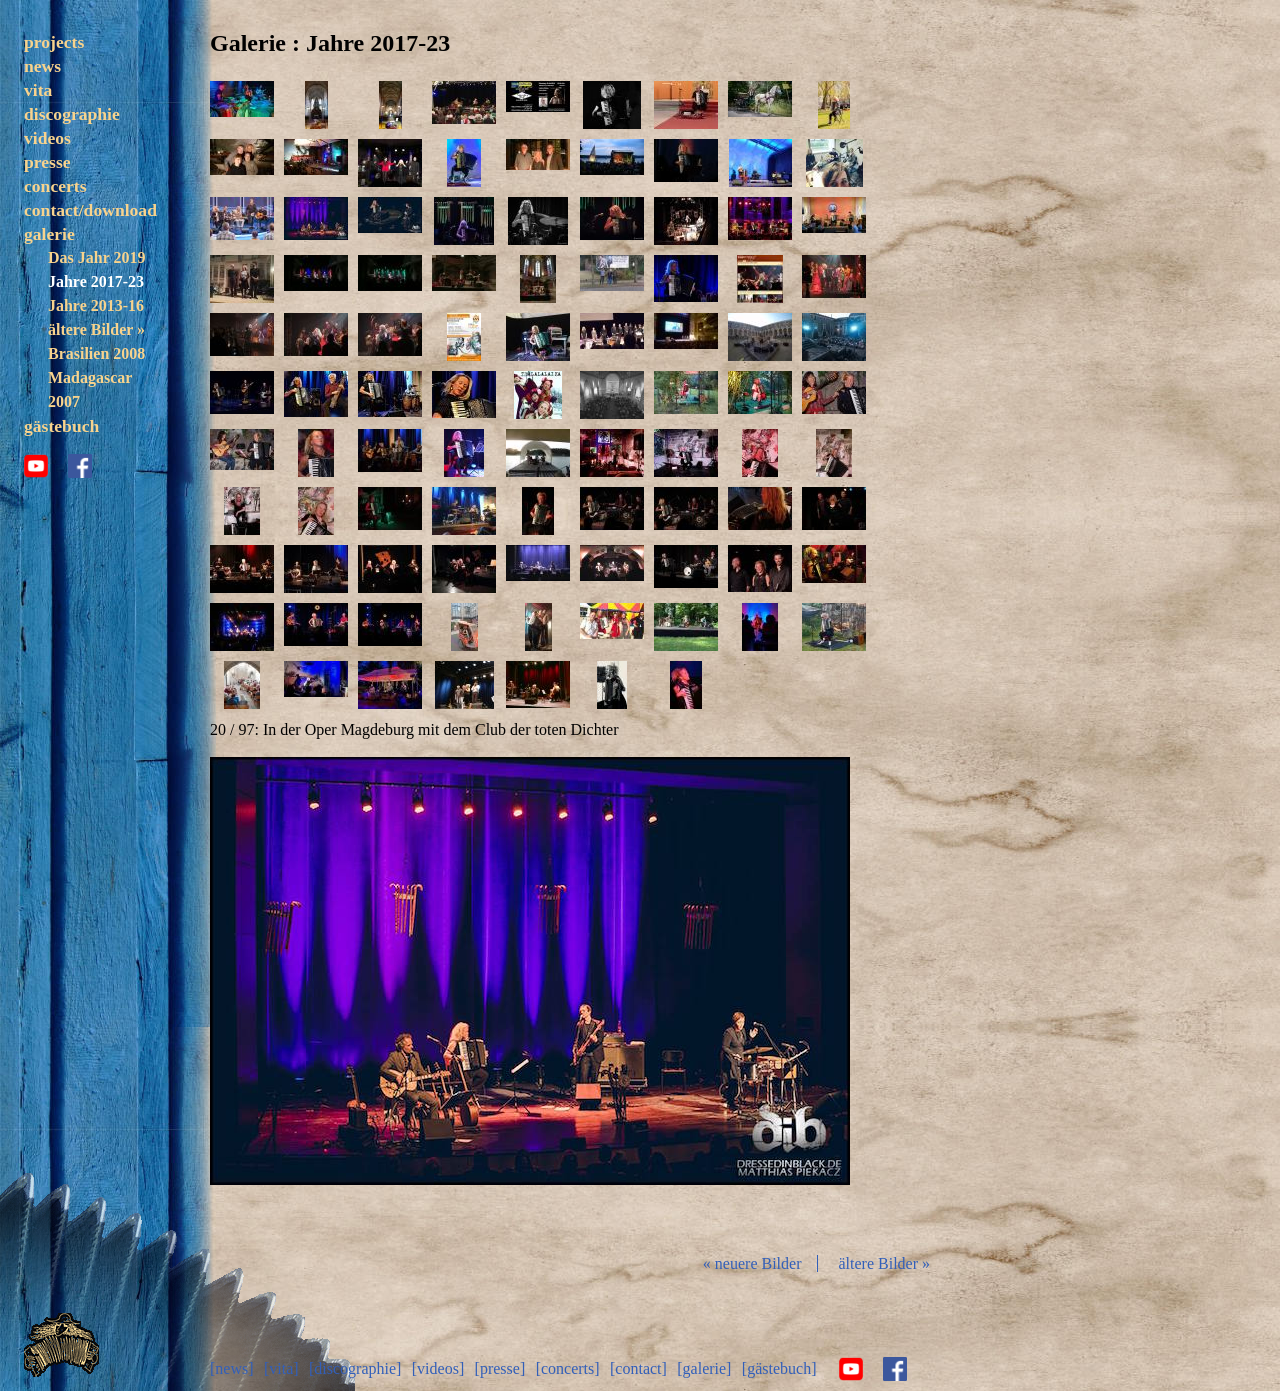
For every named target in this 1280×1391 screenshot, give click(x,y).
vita (38, 90)
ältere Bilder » (96, 329)
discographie (72, 114)
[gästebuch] (779, 1368)
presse (47, 162)
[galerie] (704, 1368)
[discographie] (355, 1368)
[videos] (438, 1368)
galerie (49, 234)
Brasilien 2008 (96, 353)
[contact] (638, 1368)
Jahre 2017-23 (96, 281)
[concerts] (568, 1368)
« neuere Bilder (752, 1263)
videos (47, 138)
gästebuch (61, 426)
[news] (232, 1368)
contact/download (90, 210)
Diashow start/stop (529, 997)
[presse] (500, 1368)
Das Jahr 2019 (96, 257)
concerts (55, 186)
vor (744, 997)
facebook (80, 466)
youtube (36, 466)
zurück (316, 997)
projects (54, 42)
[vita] (281, 1368)
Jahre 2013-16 (96, 305)
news (42, 66)
